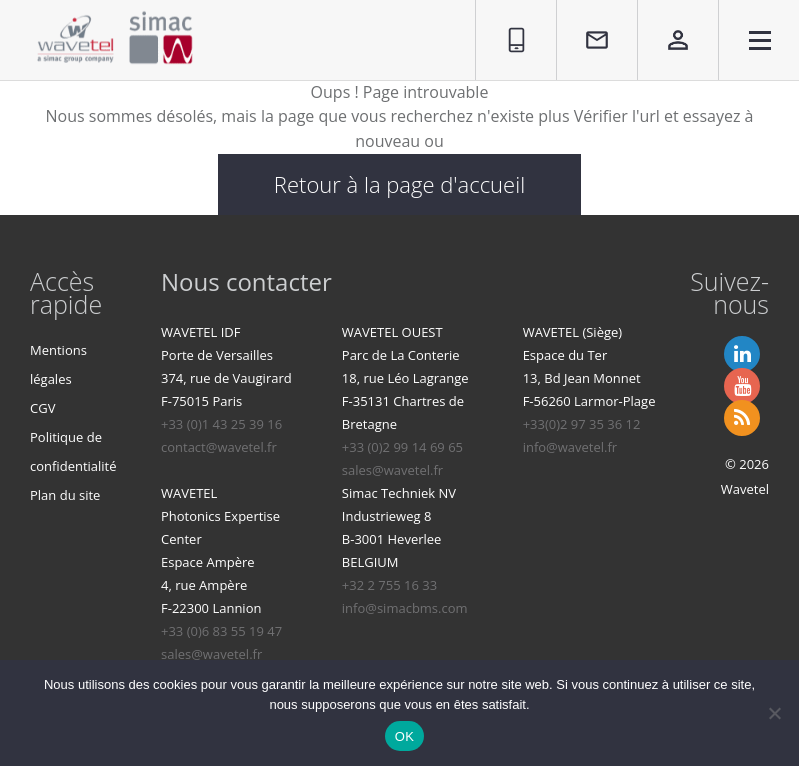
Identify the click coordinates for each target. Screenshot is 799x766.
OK (404, 736)
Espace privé (664, 22)
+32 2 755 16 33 (389, 585)
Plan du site (65, 495)
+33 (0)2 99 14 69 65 (402, 447)
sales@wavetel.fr (392, 470)
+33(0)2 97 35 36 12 (582, 424)
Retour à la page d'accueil (399, 184)
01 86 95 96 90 (507, 22)
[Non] (774, 713)
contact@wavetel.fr (219, 447)
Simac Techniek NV (399, 493)
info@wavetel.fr (570, 447)
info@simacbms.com (405, 608)
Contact (585, 11)
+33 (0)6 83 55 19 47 (221, 631)
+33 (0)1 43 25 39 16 (221, 424)
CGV (42, 408)
